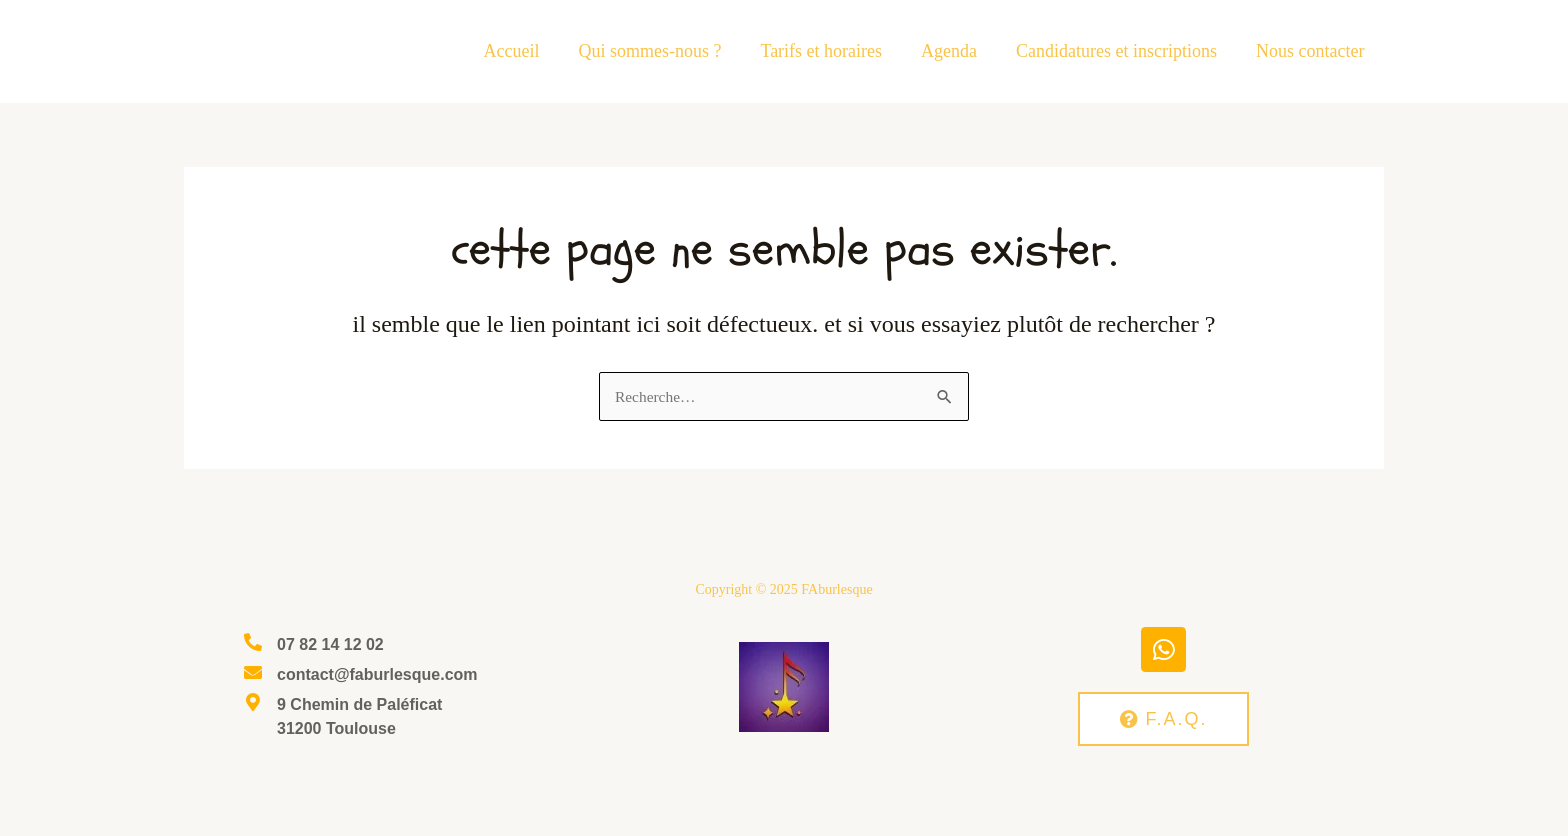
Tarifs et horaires (832, 51)
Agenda (957, 51)
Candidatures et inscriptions (1121, 51)
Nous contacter (1312, 51)
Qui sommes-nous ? (663, 51)
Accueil (528, 51)
